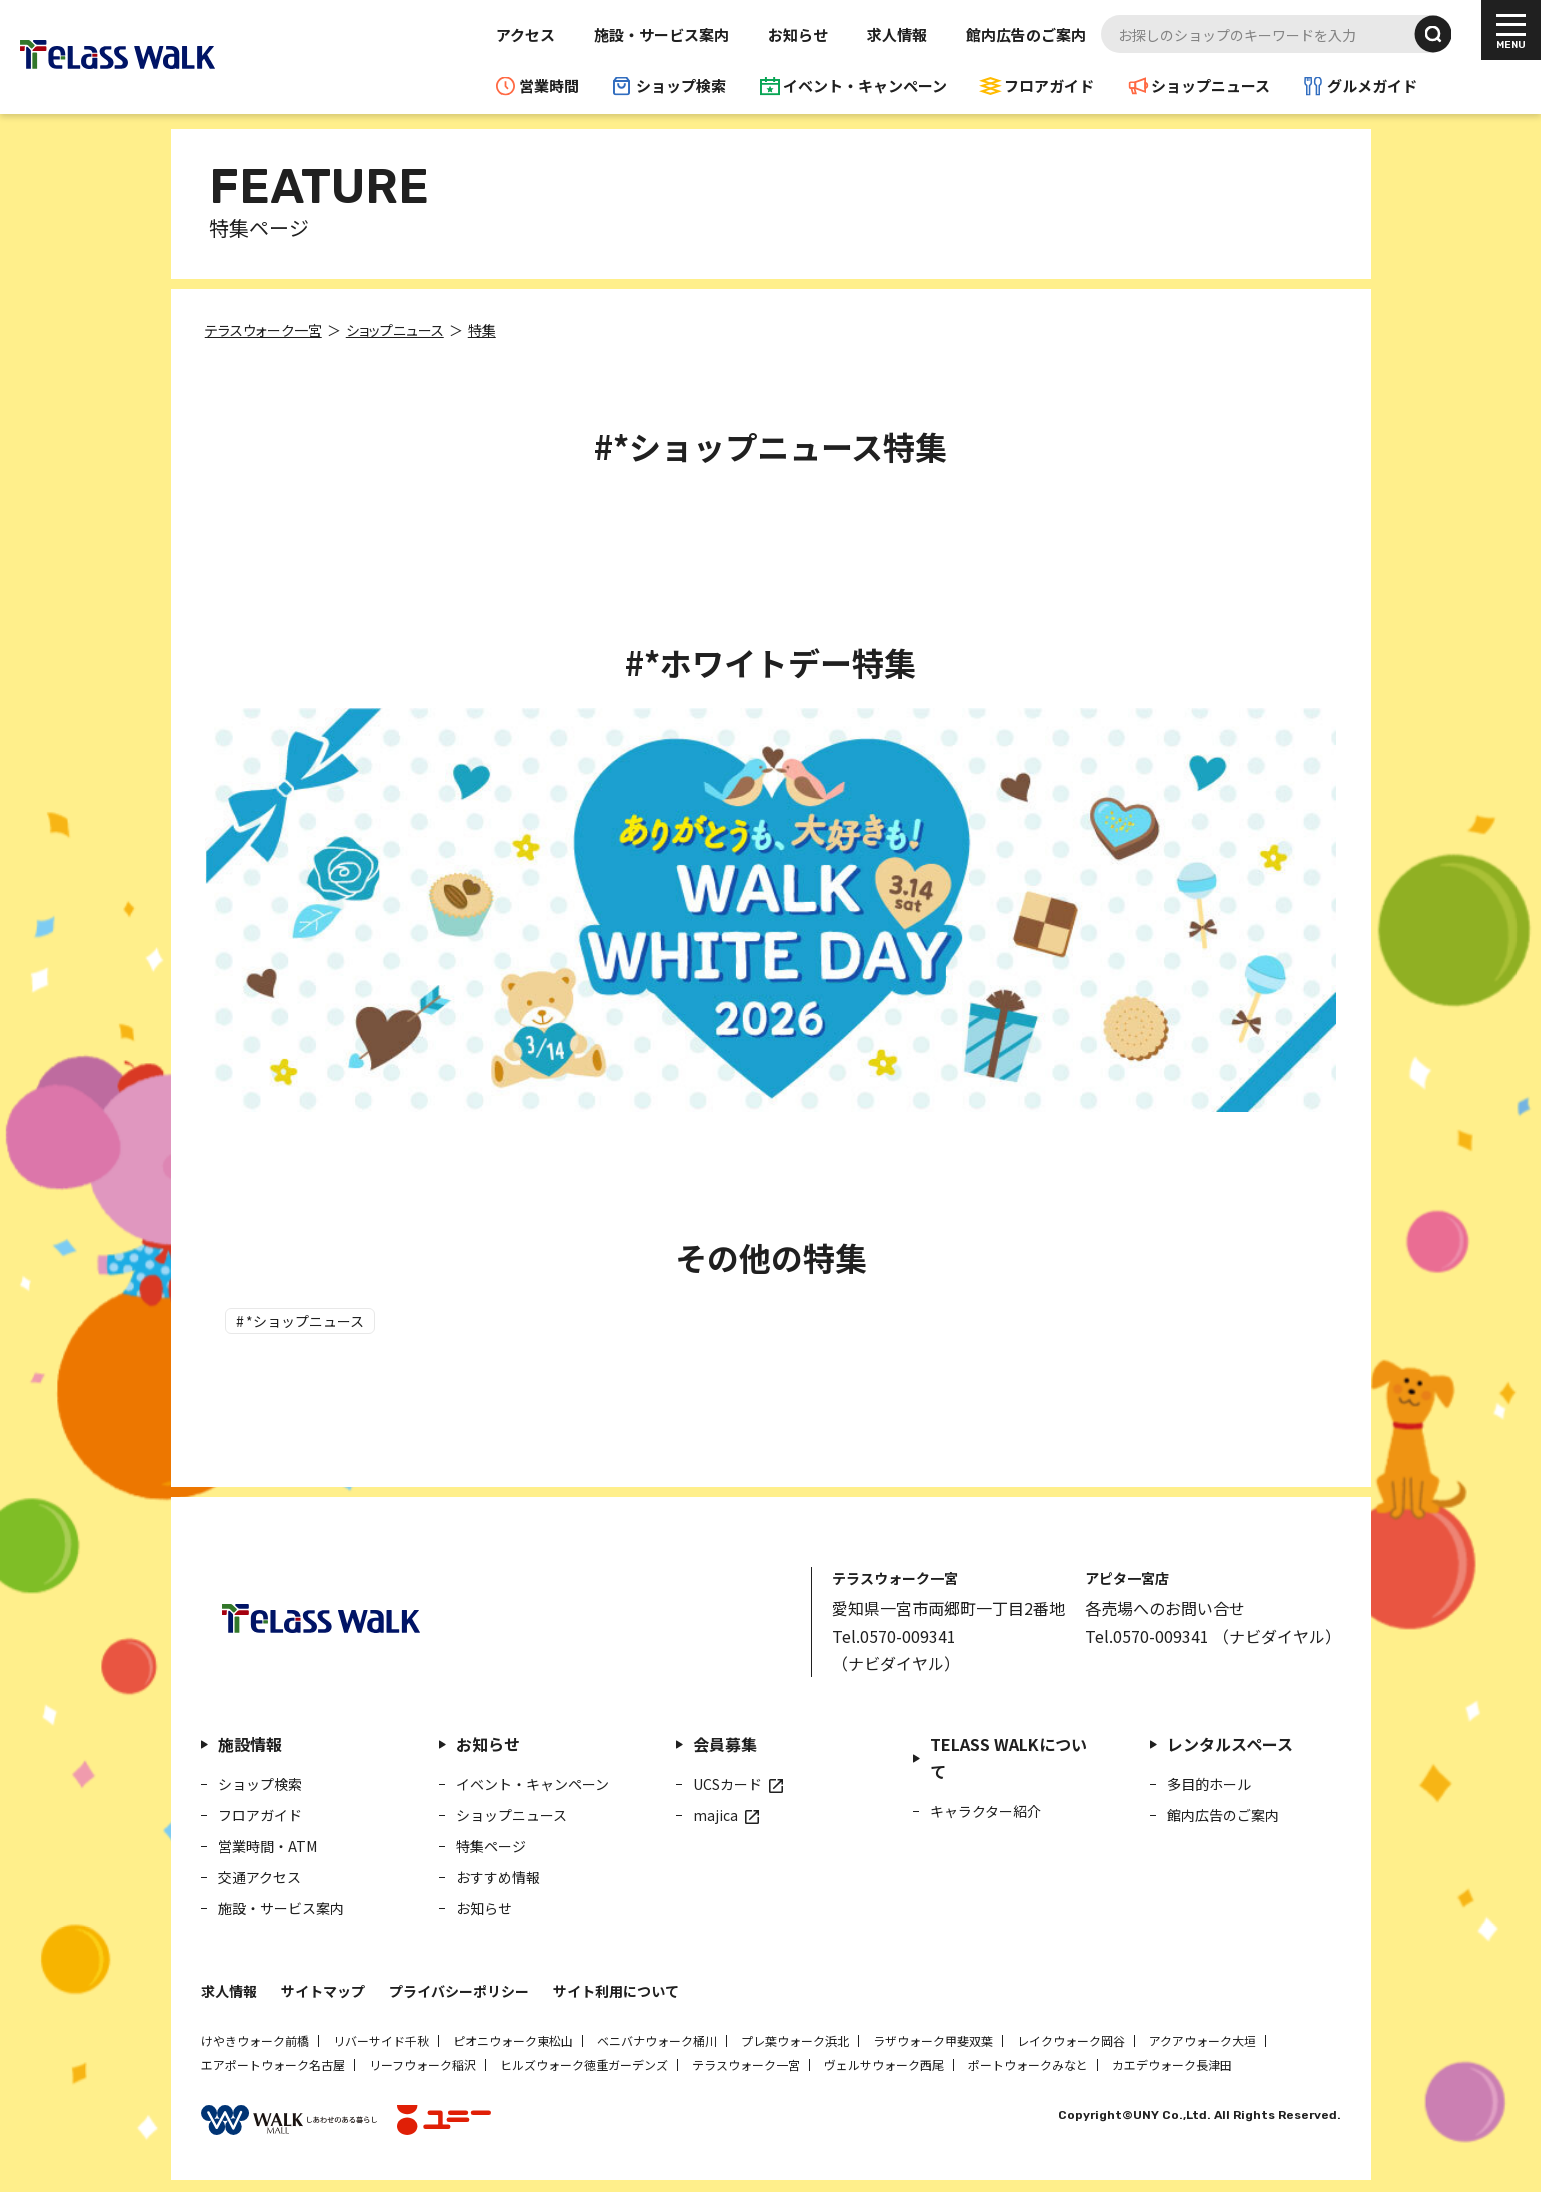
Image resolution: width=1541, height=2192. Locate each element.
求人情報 (897, 34)
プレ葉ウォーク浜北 (795, 2037)
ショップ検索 (681, 85)
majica (715, 1812)
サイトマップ (323, 1988)
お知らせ (798, 34)
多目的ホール (1209, 1781)
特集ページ (491, 1843)
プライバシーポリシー (459, 1988)
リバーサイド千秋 (381, 2037)
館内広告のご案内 (1026, 34)
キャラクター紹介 (985, 1809)
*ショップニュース (309, 1318)
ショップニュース (1210, 85)
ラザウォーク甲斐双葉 (933, 2037)
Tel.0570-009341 (894, 1633)
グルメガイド (1372, 85)
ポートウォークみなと (1028, 2061)
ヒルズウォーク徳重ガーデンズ (584, 2061)
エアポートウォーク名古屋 (273, 2061)
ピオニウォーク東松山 (513, 2037)
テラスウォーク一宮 (746, 2061)
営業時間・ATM (267, 1843)
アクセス (525, 34)
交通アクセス (259, 1874)
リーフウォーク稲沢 (422, 2061)
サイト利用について (616, 1988)
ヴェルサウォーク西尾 (884, 2061)
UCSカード (727, 1781)
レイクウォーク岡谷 (1071, 2037)
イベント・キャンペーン (865, 85)
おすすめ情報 (498, 1874)
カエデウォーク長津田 (1172, 2061)
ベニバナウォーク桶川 (657, 2037)
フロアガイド (1049, 85)
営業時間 (549, 85)
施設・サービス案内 (661, 34)
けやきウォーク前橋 (255, 2037)
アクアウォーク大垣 (1202, 2037)
